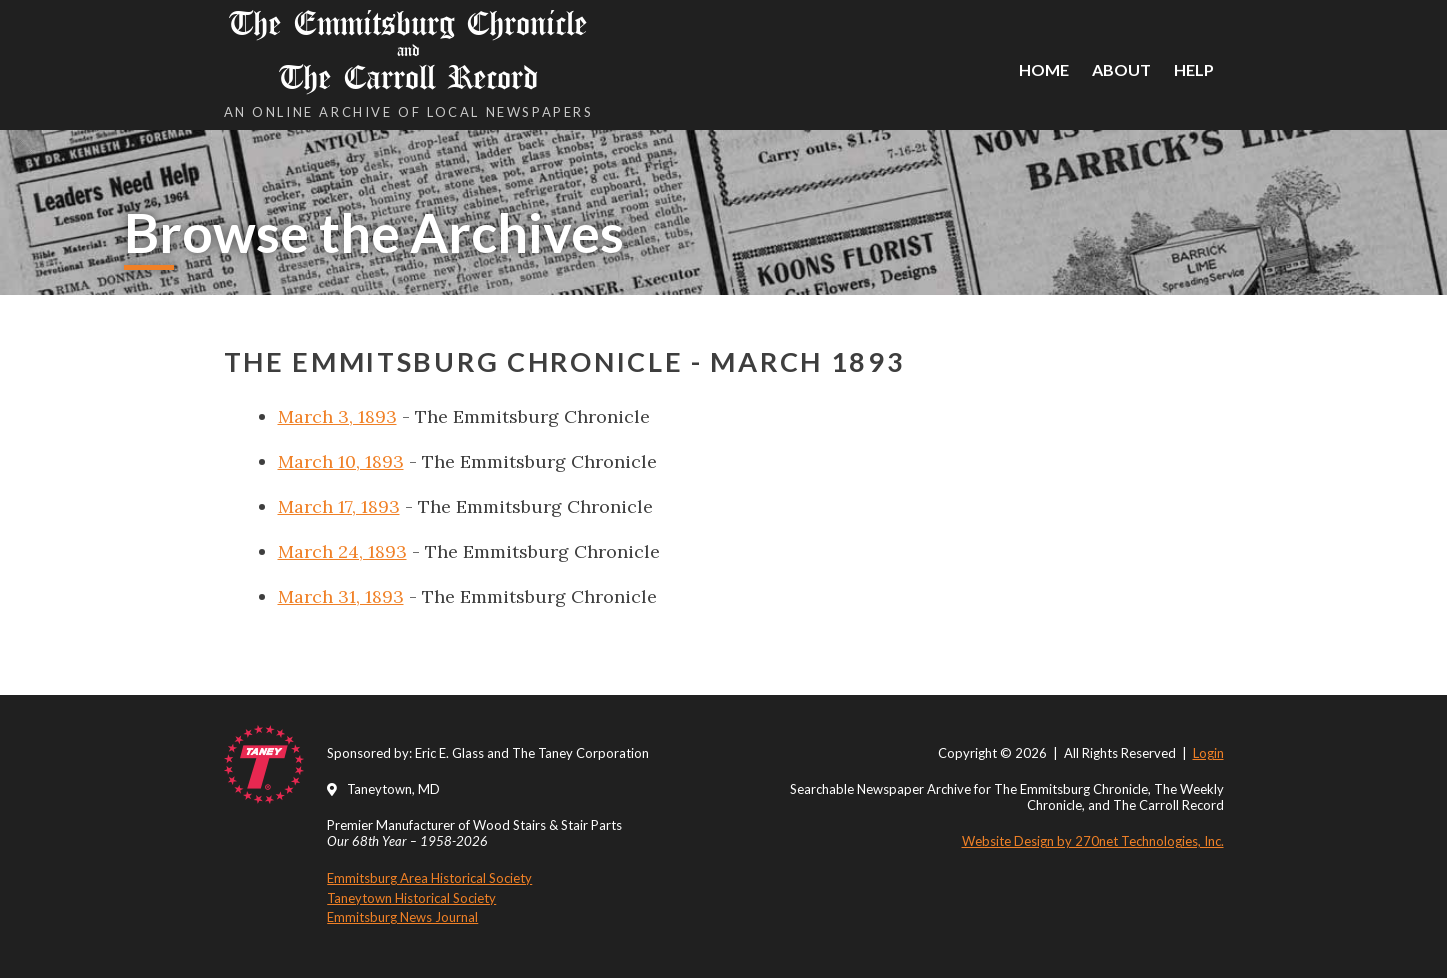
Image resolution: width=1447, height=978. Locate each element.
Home (1044, 69)
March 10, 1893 (341, 461)
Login (1208, 753)
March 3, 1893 (337, 416)
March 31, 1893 (341, 596)
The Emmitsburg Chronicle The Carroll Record (409, 50)
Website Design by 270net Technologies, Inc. (1093, 841)
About (1121, 69)
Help (1194, 69)
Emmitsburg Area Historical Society (429, 878)
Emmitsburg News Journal (402, 917)
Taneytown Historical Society (411, 898)
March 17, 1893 (339, 506)
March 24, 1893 (342, 551)
